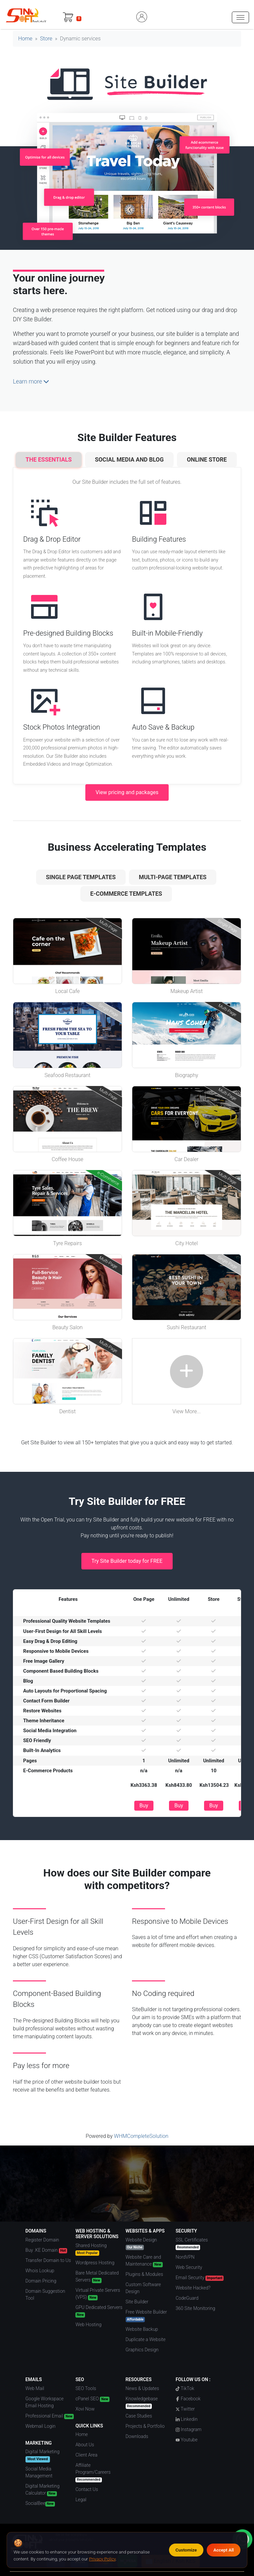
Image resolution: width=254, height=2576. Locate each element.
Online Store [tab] (207, 459)
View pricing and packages (127, 792)
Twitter (185, 2409)
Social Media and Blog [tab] (129, 459)
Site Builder (137, 2301)
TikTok (185, 2388)
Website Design (141, 2243)
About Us (84, 2444)
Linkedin (186, 2419)
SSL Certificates (192, 2243)
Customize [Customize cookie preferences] (186, 2550)
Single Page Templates (81, 877)
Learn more (31, 381)
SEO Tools (85, 2388)
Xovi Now (85, 2409)
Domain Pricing (40, 2280)
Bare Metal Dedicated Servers (97, 2276)
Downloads (137, 2436)
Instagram (188, 2429)
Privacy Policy (102, 2558)
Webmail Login (40, 2426)
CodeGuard (187, 2298)
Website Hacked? (193, 2287)
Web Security (189, 2267)
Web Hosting (88, 2324)
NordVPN (185, 2257)
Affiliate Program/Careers (92, 2472)
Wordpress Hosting (94, 2262)
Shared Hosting (90, 2249)
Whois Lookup (39, 2270)
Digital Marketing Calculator (42, 2489)
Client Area (86, 2455)
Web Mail (34, 2388)
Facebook (188, 2398)
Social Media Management (39, 2472)
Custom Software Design (143, 2288)
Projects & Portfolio (145, 2426)
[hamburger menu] (240, 17)
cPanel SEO (92, 2399)
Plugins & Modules (144, 2274)
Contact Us (86, 2489)
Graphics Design (142, 2349)
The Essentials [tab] (48, 459)
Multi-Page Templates (173, 877)
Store (46, 38)
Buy (144, 1805)
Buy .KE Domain (46, 2250)
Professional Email (49, 2416)
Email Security (200, 2278)
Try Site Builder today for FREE (127, 1561)
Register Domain (42, 2239)
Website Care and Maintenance (144, 2260)
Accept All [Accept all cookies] (223, 2550)
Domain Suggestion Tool (45, 2294)
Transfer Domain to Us (48, 2260)
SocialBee (40, 2504)
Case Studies (139, 2415)
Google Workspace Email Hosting (44, 2402)
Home (25, 38)
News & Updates (142, 2388)
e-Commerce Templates (126, 893)
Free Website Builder (146, 2315)
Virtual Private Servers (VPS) (97, 2293)
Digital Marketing (42, 2455)
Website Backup (142, 2329)
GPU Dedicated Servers (98, 2311)
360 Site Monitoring (195, 2308)
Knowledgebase (142, 2402)
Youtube (186, 2439)
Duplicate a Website (146, 2339)
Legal (80, 2499)
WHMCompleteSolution (141, 2136)
